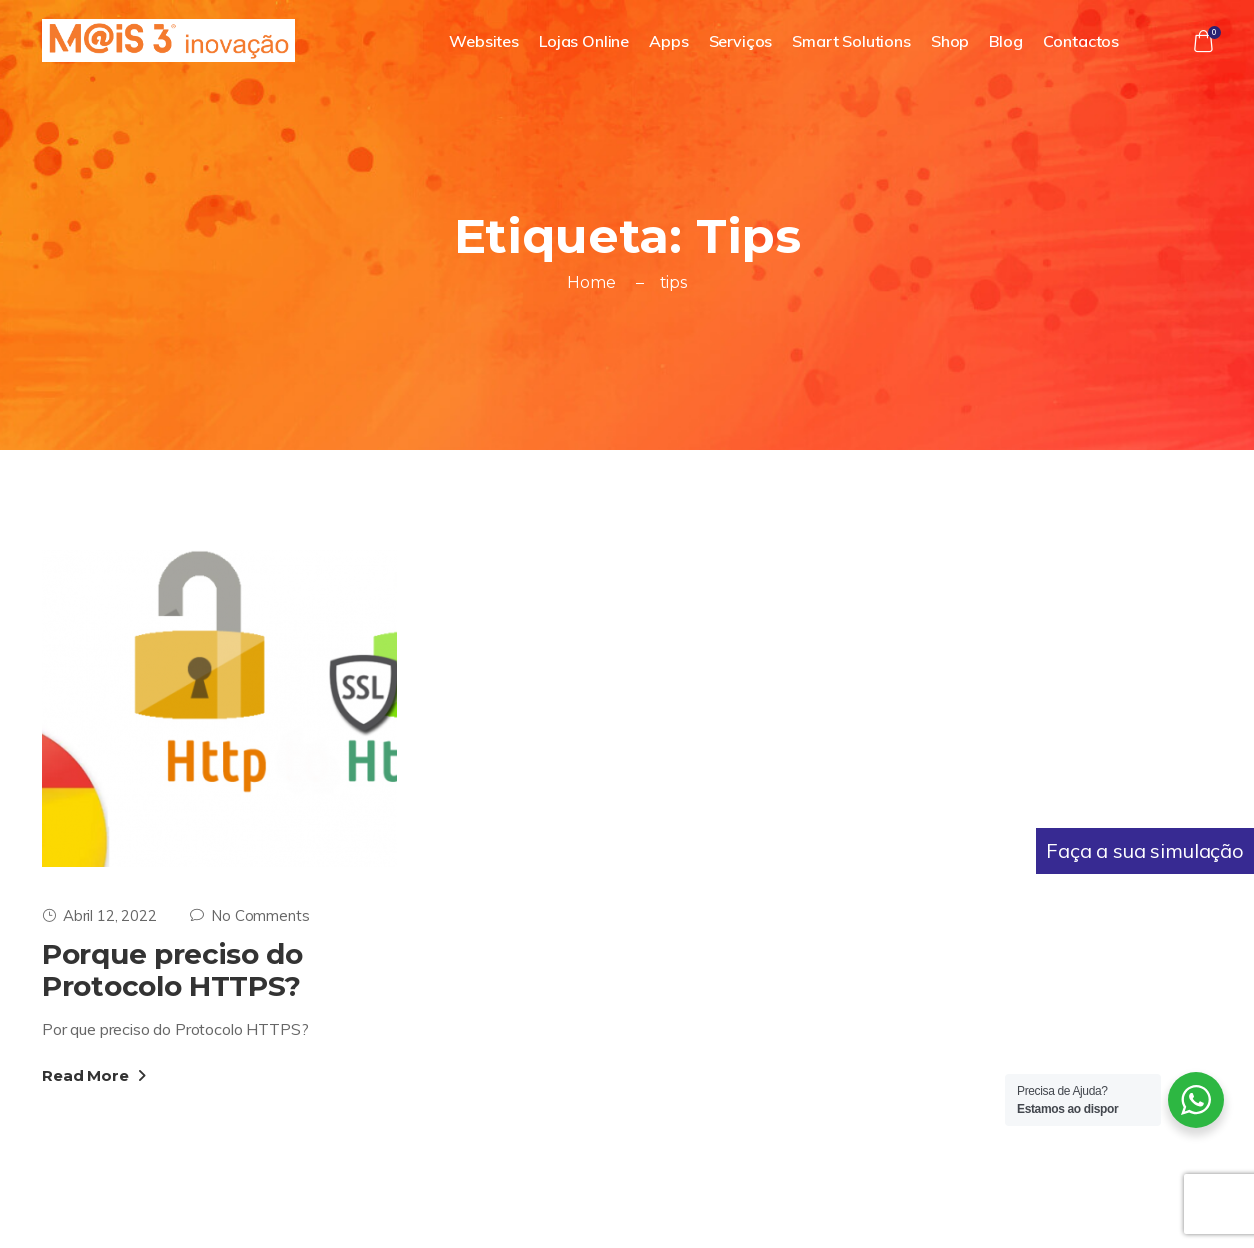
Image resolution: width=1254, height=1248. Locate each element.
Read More (94, 1075)
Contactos (1081, 41)
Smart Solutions (851, 41)
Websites (484, 41)
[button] (1203, 41)
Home (591, 282)
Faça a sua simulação (1145, 850)
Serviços (741, 41)
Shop (950, 41)
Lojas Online (584, 41)
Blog (1005, 41)
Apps (668, 41)
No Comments (249, 915)
